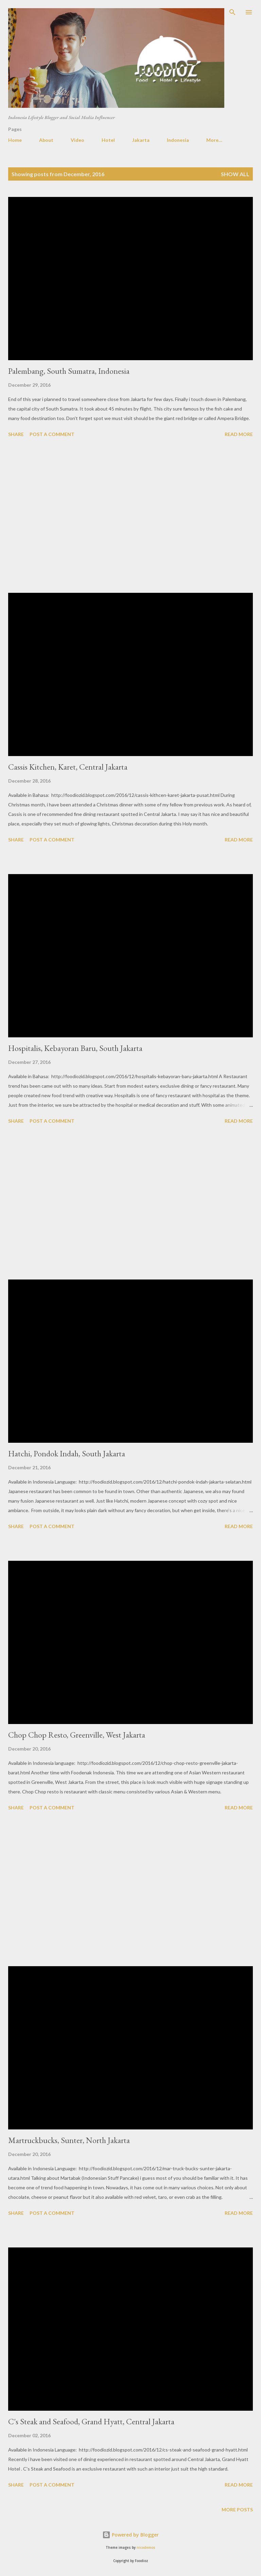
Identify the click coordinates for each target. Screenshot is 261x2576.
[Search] (232, 12)
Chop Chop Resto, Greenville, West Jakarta (76, 1734)
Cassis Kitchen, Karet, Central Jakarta (67, 767)
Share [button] (16, 434)
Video (77, 140)
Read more (239, 434)
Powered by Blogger (130, 2534)
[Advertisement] (130, 516)
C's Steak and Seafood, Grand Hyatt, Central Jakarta (91, 2421)
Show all (235, 174)
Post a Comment (52, 434)
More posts (237, 2509)
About (46, 140)
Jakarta (141, 140)
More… (214, 140)
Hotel (108, 140)
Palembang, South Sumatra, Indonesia (68, 371)
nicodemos (146, 2547)
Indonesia (178, 140)
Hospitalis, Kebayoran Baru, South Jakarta (75, 1048)
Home (15, 140)
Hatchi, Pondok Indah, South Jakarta (66, 1453)
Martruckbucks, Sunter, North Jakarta (69, 2140)
